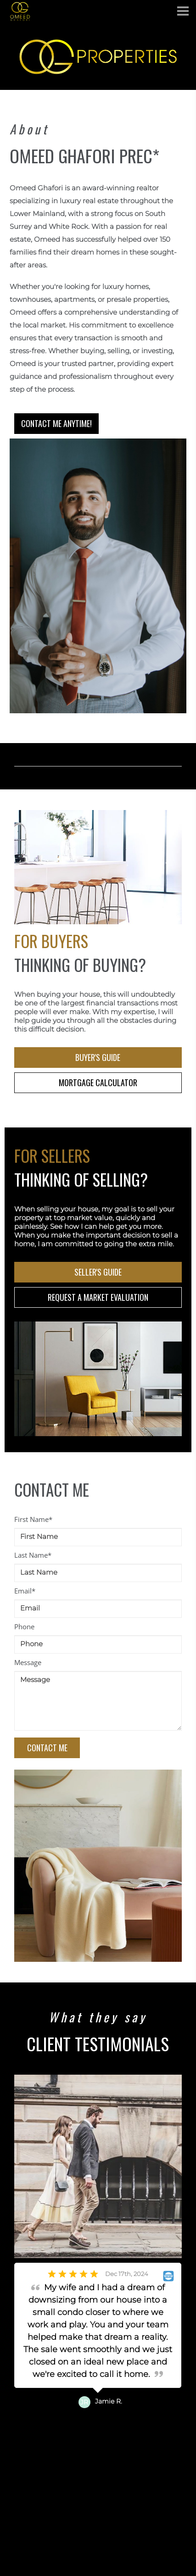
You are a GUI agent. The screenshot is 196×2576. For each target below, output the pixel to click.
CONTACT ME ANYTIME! (56, 423)
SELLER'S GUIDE (98, 1272)
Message (27, 1662)
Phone (24, 1626)
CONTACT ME (48, 1748)
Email (24, 1590)
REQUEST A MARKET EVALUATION (98, 1297)
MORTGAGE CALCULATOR (98, 1082)
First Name (33, 1519)
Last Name (32, 1555)
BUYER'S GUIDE (97, 1057)
